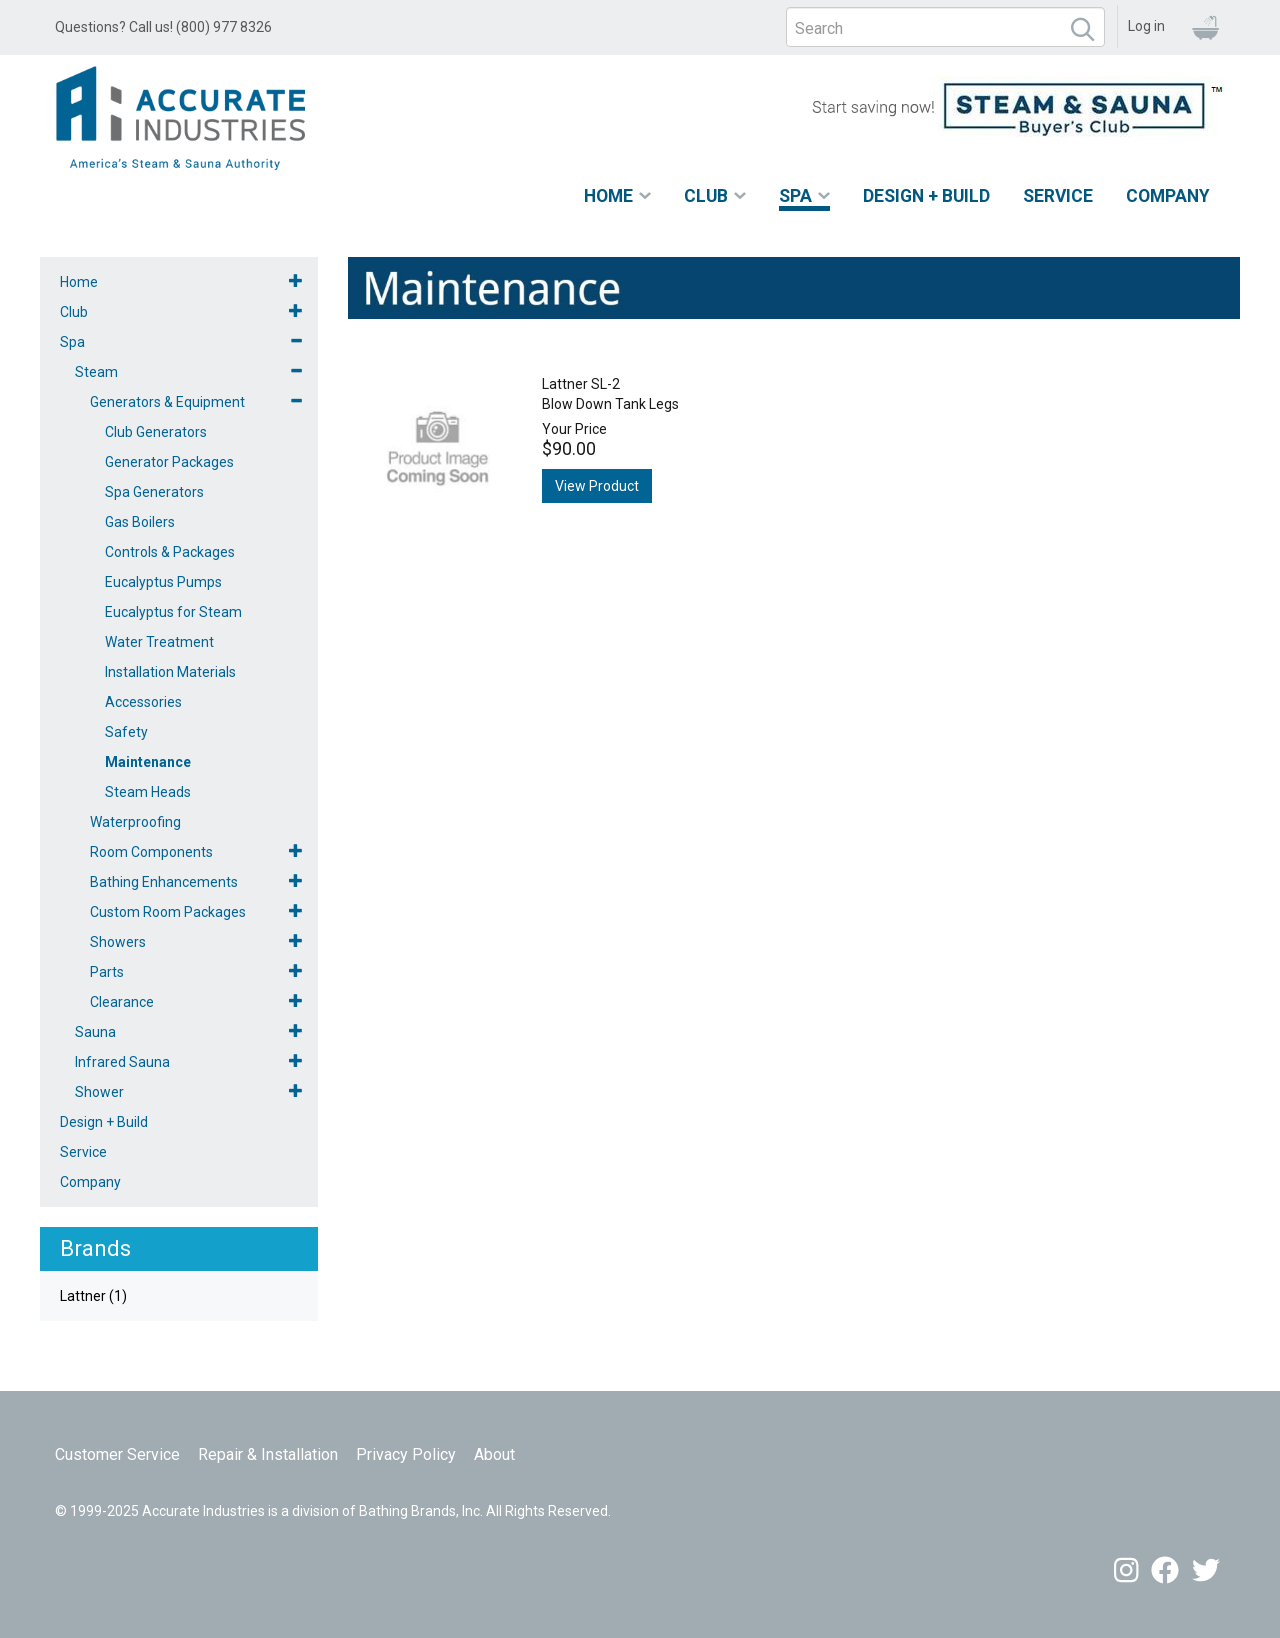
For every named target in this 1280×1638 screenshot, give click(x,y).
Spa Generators (154, 492)
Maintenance (148, 762)
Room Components (151, 852)
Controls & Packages (170, 552)
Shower (99, 1092)
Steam (96, 372)
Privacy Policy (406, 1454)
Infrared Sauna (122, 1062)
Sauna (95, 1032)
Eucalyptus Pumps (163, 582)
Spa (795, 196)
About (494, 1454)
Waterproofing (135, 822)
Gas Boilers (140, 522)
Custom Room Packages (168, 912)
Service (1058, 196)
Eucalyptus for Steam (173, 612)
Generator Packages (169, 462)
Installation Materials (170, 672)
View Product (597, 486)
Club (706, 196)
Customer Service (117, 1454)
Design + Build (926, 196)
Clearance (122, 1002)
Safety (126, 732)
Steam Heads (148, 792)
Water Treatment (159, 642)
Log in (1146, 26)
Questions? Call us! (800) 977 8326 (163, 27)
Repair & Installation (268, 1454)
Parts (107, 972)
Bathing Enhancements (164, 882)
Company (1168, 196)
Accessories (143, 702)
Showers (118, 942)
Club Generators (156, 432)
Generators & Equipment (167, 402)
